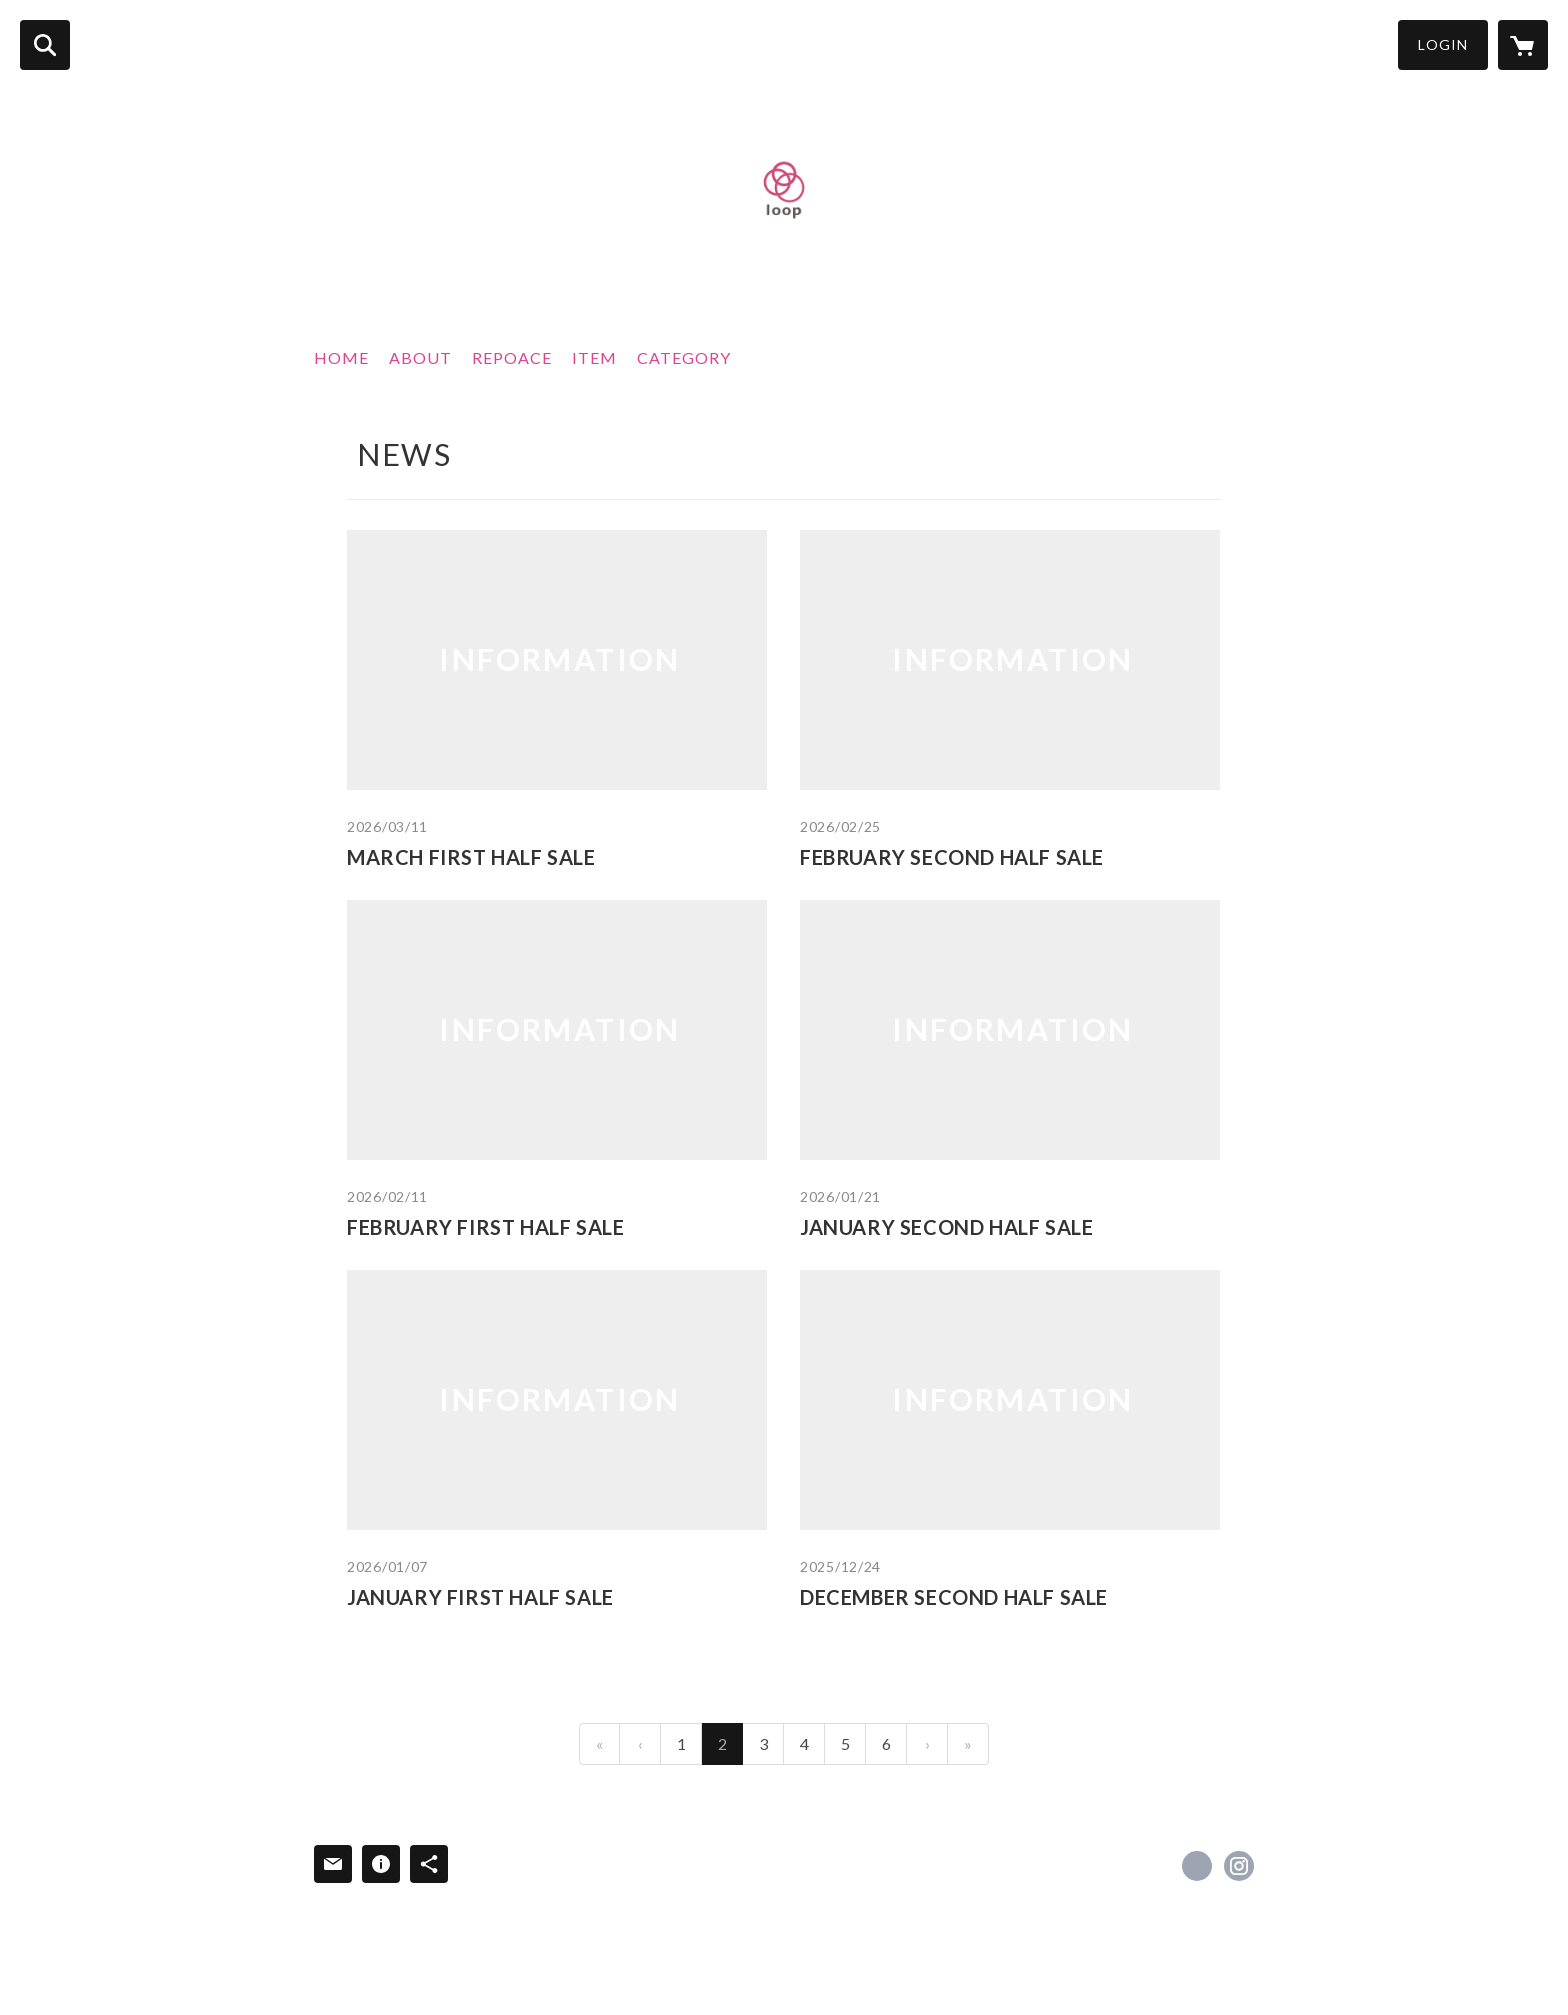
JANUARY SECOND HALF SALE (946, 1227)
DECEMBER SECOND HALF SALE (954, 1597)
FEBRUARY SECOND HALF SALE (952, 857)
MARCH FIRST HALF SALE (471, 857)
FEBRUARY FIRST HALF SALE (485, 1227)
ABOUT (420, 357)
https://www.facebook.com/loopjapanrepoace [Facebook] (1197, 1866)
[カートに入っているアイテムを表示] (1523, 45)
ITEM (594, 357)
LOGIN (1443, 44)
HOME (341, 357)
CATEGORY (684, 357)
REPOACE (512, 357)
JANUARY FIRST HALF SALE (480, 1597)
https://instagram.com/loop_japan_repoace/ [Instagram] (1239, 1866)
